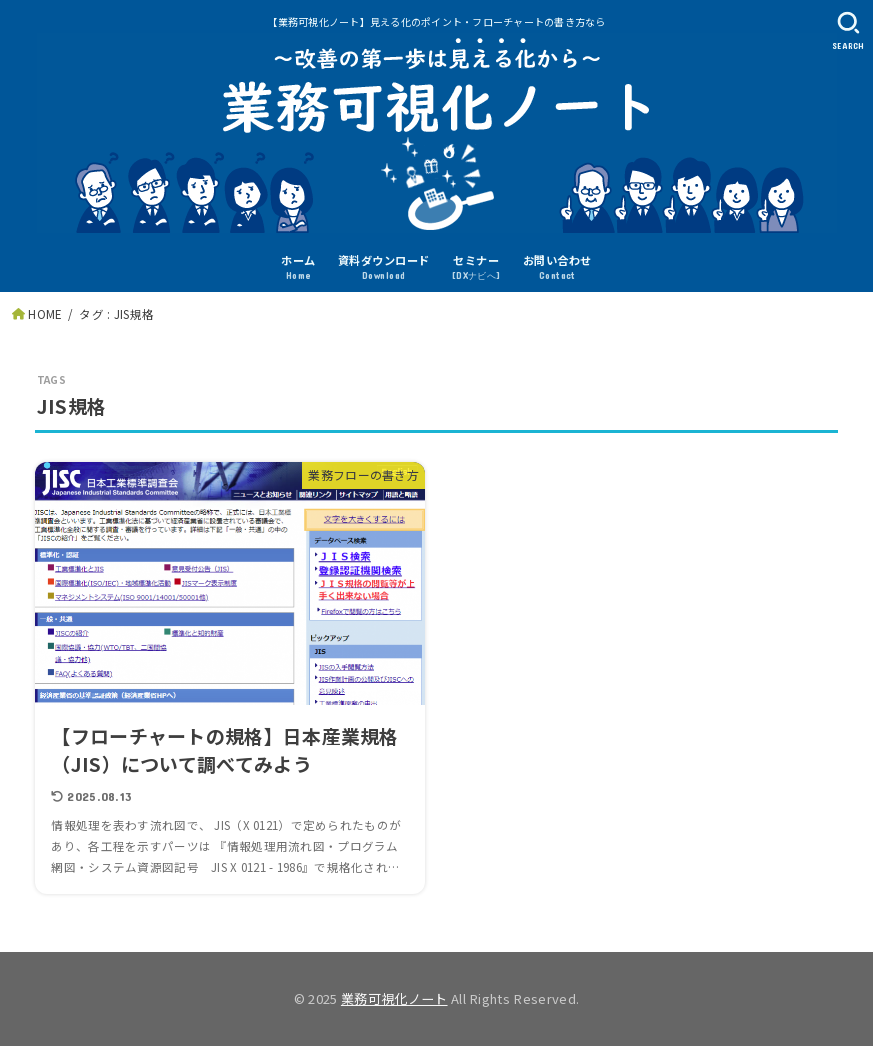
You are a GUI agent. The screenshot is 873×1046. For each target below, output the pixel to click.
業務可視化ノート (394, 998)
